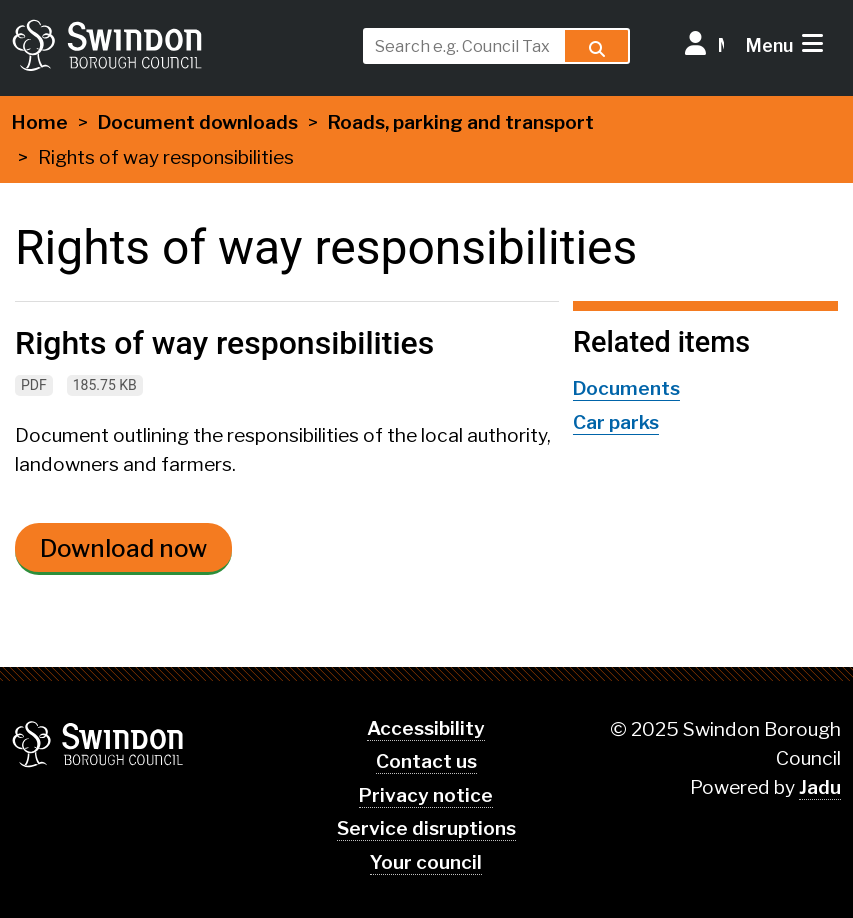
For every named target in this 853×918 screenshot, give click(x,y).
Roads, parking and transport (461, 122)
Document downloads (198, 122)
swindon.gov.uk (180, 45)
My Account (721, 45)
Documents (626, 388)
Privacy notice (426, 795)
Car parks (616, 422)
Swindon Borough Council (98, 744)
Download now (123, 548)
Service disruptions (426, 828)
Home (40, 122)
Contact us (426, 761)
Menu (769, 45)
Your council (426, 862)
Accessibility (426, 728)
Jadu (820, 787)
